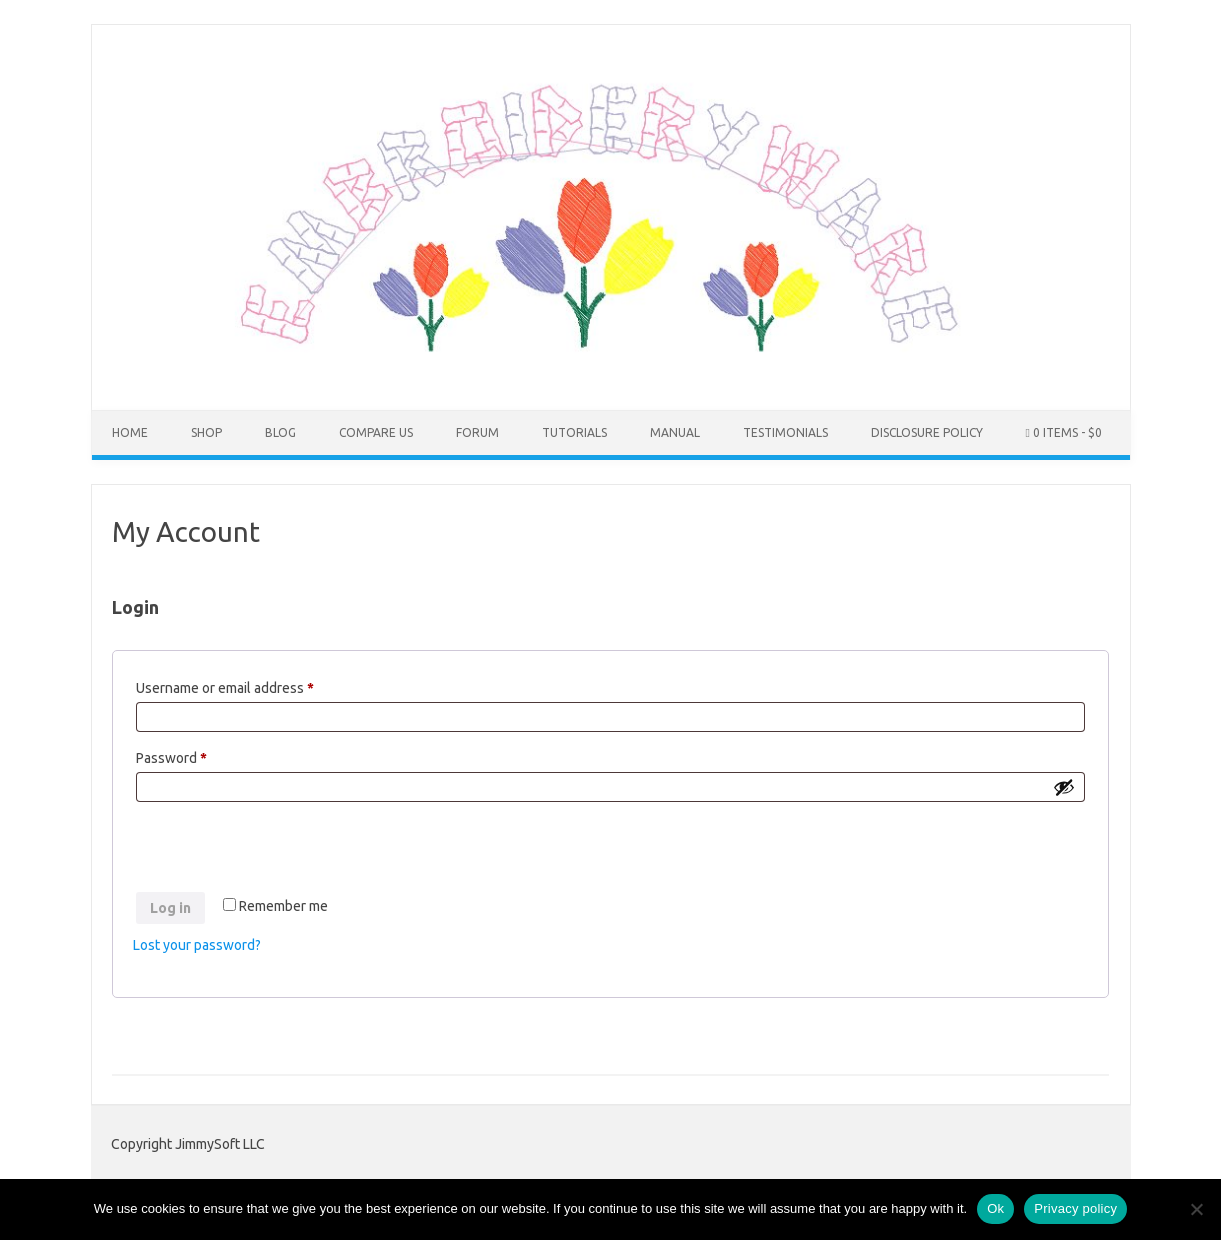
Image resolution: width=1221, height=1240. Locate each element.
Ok (995, 1208)
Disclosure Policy (927, 432)
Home (130, 432)
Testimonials (785, 432)
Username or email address (252, 685)
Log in (170, 908)
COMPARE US (376, 432)
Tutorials (574, 432)
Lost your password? (197, 945)
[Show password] (1064, 787)
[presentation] (285, 850)
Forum (477, 432)
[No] (1196, 1209)
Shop (206, 432)
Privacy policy (1075, 1208)
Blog (280, 432)
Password (199, 755)
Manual (675, 432)
